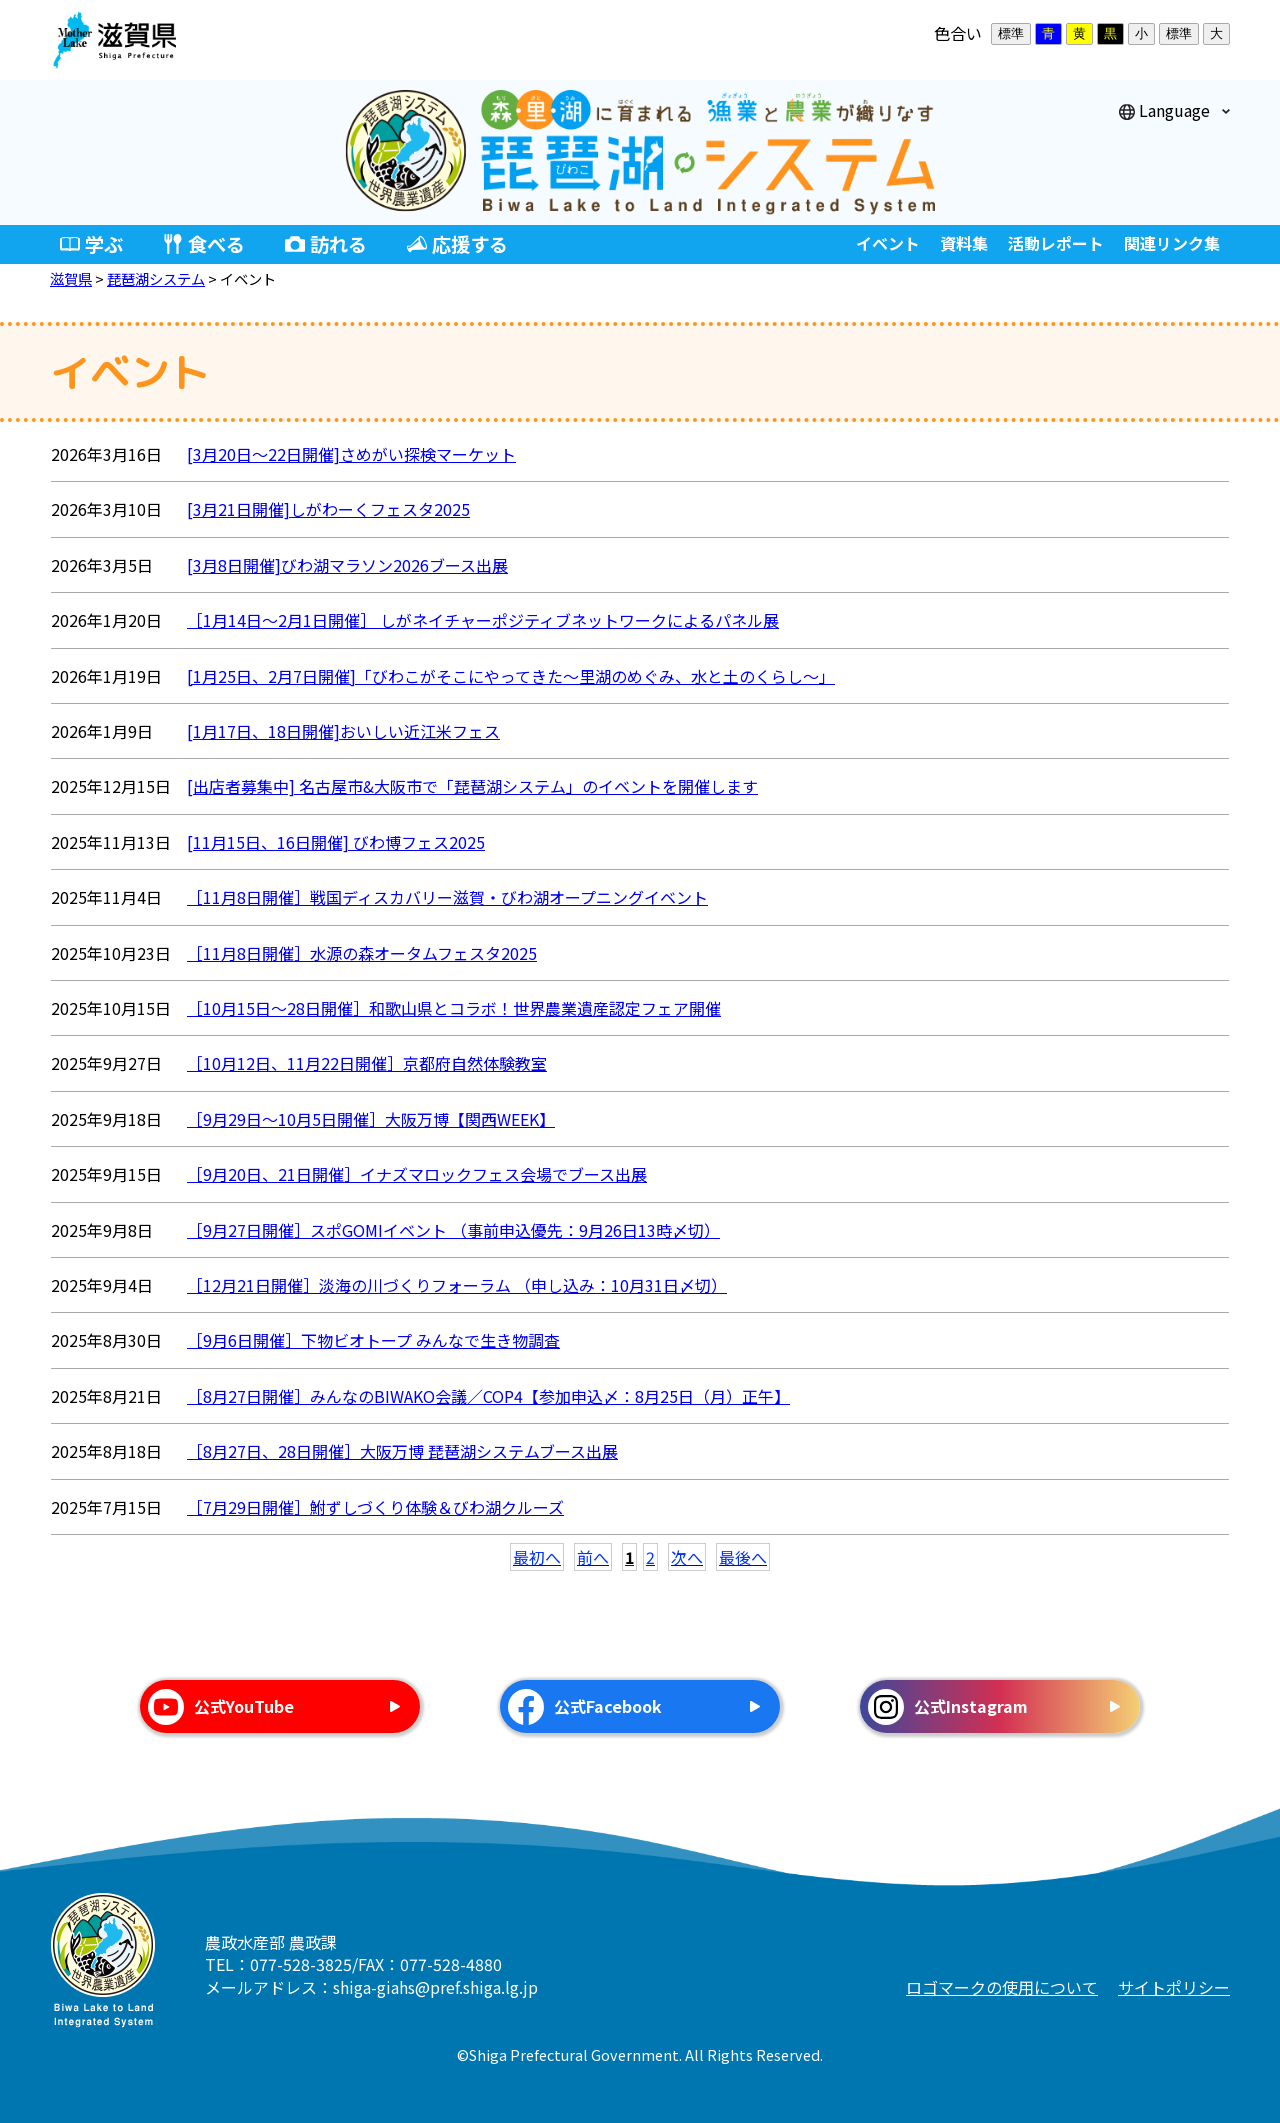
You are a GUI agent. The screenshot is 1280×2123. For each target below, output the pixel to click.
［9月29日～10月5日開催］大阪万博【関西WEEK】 (371, 1119)
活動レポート (1056, 243)
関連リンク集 (1172, 243)
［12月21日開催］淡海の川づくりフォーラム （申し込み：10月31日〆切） (457, 1285)
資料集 (964, 243)
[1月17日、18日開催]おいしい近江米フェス (343, 731)
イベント (888, 243)
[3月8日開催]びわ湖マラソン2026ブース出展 (347, 565)
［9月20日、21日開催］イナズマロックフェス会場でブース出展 (417, 1174)
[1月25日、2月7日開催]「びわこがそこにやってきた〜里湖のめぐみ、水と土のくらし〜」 (511, 676)
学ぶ (104, 244)
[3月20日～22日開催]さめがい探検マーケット (351, 454)
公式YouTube (244, 1706)
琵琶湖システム (156, 278)
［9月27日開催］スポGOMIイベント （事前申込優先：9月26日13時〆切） (453, 1230)
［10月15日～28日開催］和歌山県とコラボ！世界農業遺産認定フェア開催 (454, 1008)
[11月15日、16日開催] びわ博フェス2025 (336, 842)
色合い (958, 33)
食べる (216, 244)
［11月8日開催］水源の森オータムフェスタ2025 (362, 953)
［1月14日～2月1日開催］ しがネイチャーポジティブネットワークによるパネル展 (483, 620)
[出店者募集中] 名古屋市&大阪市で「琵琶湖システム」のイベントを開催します (472, 786)
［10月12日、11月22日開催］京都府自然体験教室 (367, 1063)
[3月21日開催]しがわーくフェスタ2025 (328, 509)
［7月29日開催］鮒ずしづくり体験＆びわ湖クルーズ (375, 1507)
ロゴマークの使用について (1002, 1987)
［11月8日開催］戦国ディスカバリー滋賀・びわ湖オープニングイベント (447, 897)
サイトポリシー (1174, 1987)
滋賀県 (71, 278)
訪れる (338, 244)
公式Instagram (971, 1706)
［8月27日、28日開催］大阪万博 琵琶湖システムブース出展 (402, 1451)
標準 (1011, 33)
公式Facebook (608, 1706)
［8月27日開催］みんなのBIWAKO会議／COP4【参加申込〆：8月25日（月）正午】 (488, 1396)
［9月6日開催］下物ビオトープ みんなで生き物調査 (373, 1340)
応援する (470, 244)
